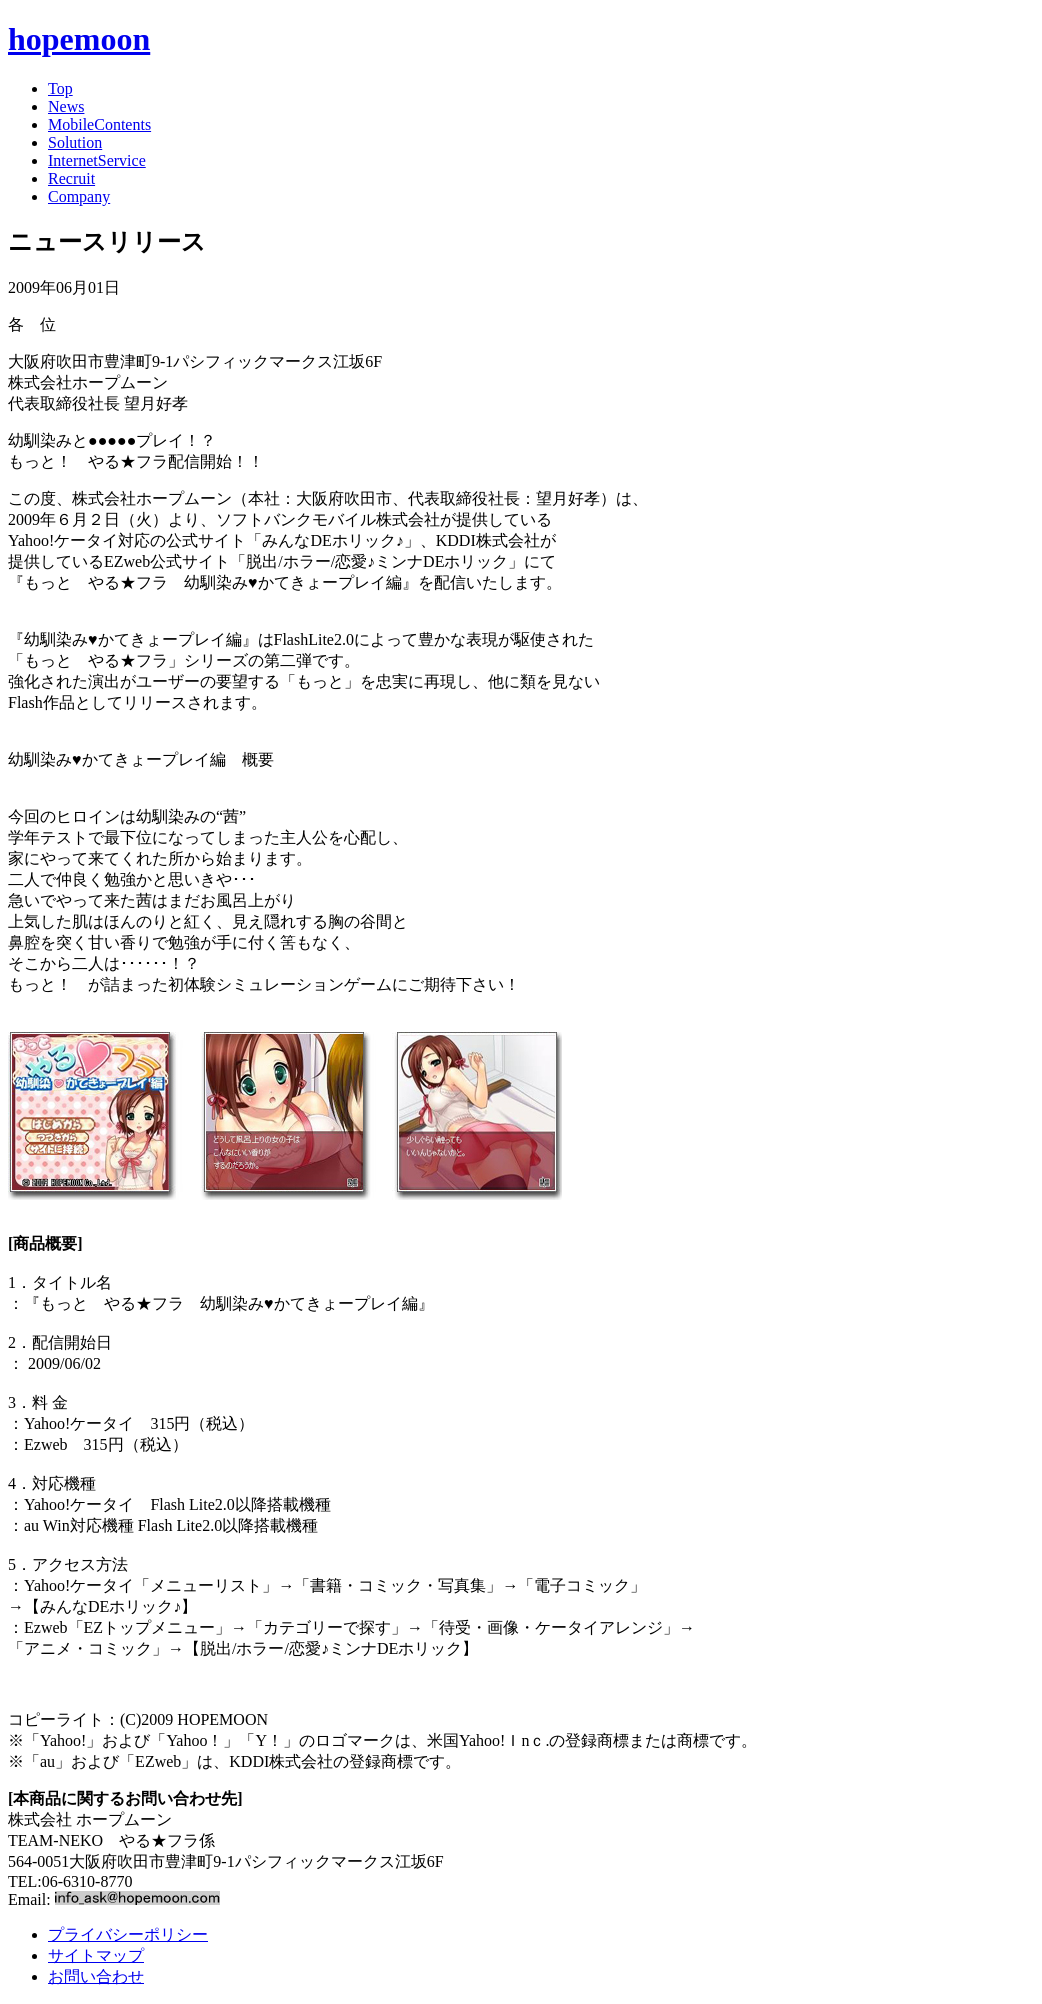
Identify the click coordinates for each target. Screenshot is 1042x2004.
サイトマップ (96, 1955)
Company (79, 196)
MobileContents (99, 124)
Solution (75, 142)
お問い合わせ (96, 1976)
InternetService (97, 160)
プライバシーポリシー (128, 1934)
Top (60, 88)
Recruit (71, 178)
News (66, 106)
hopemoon (79, 39)
